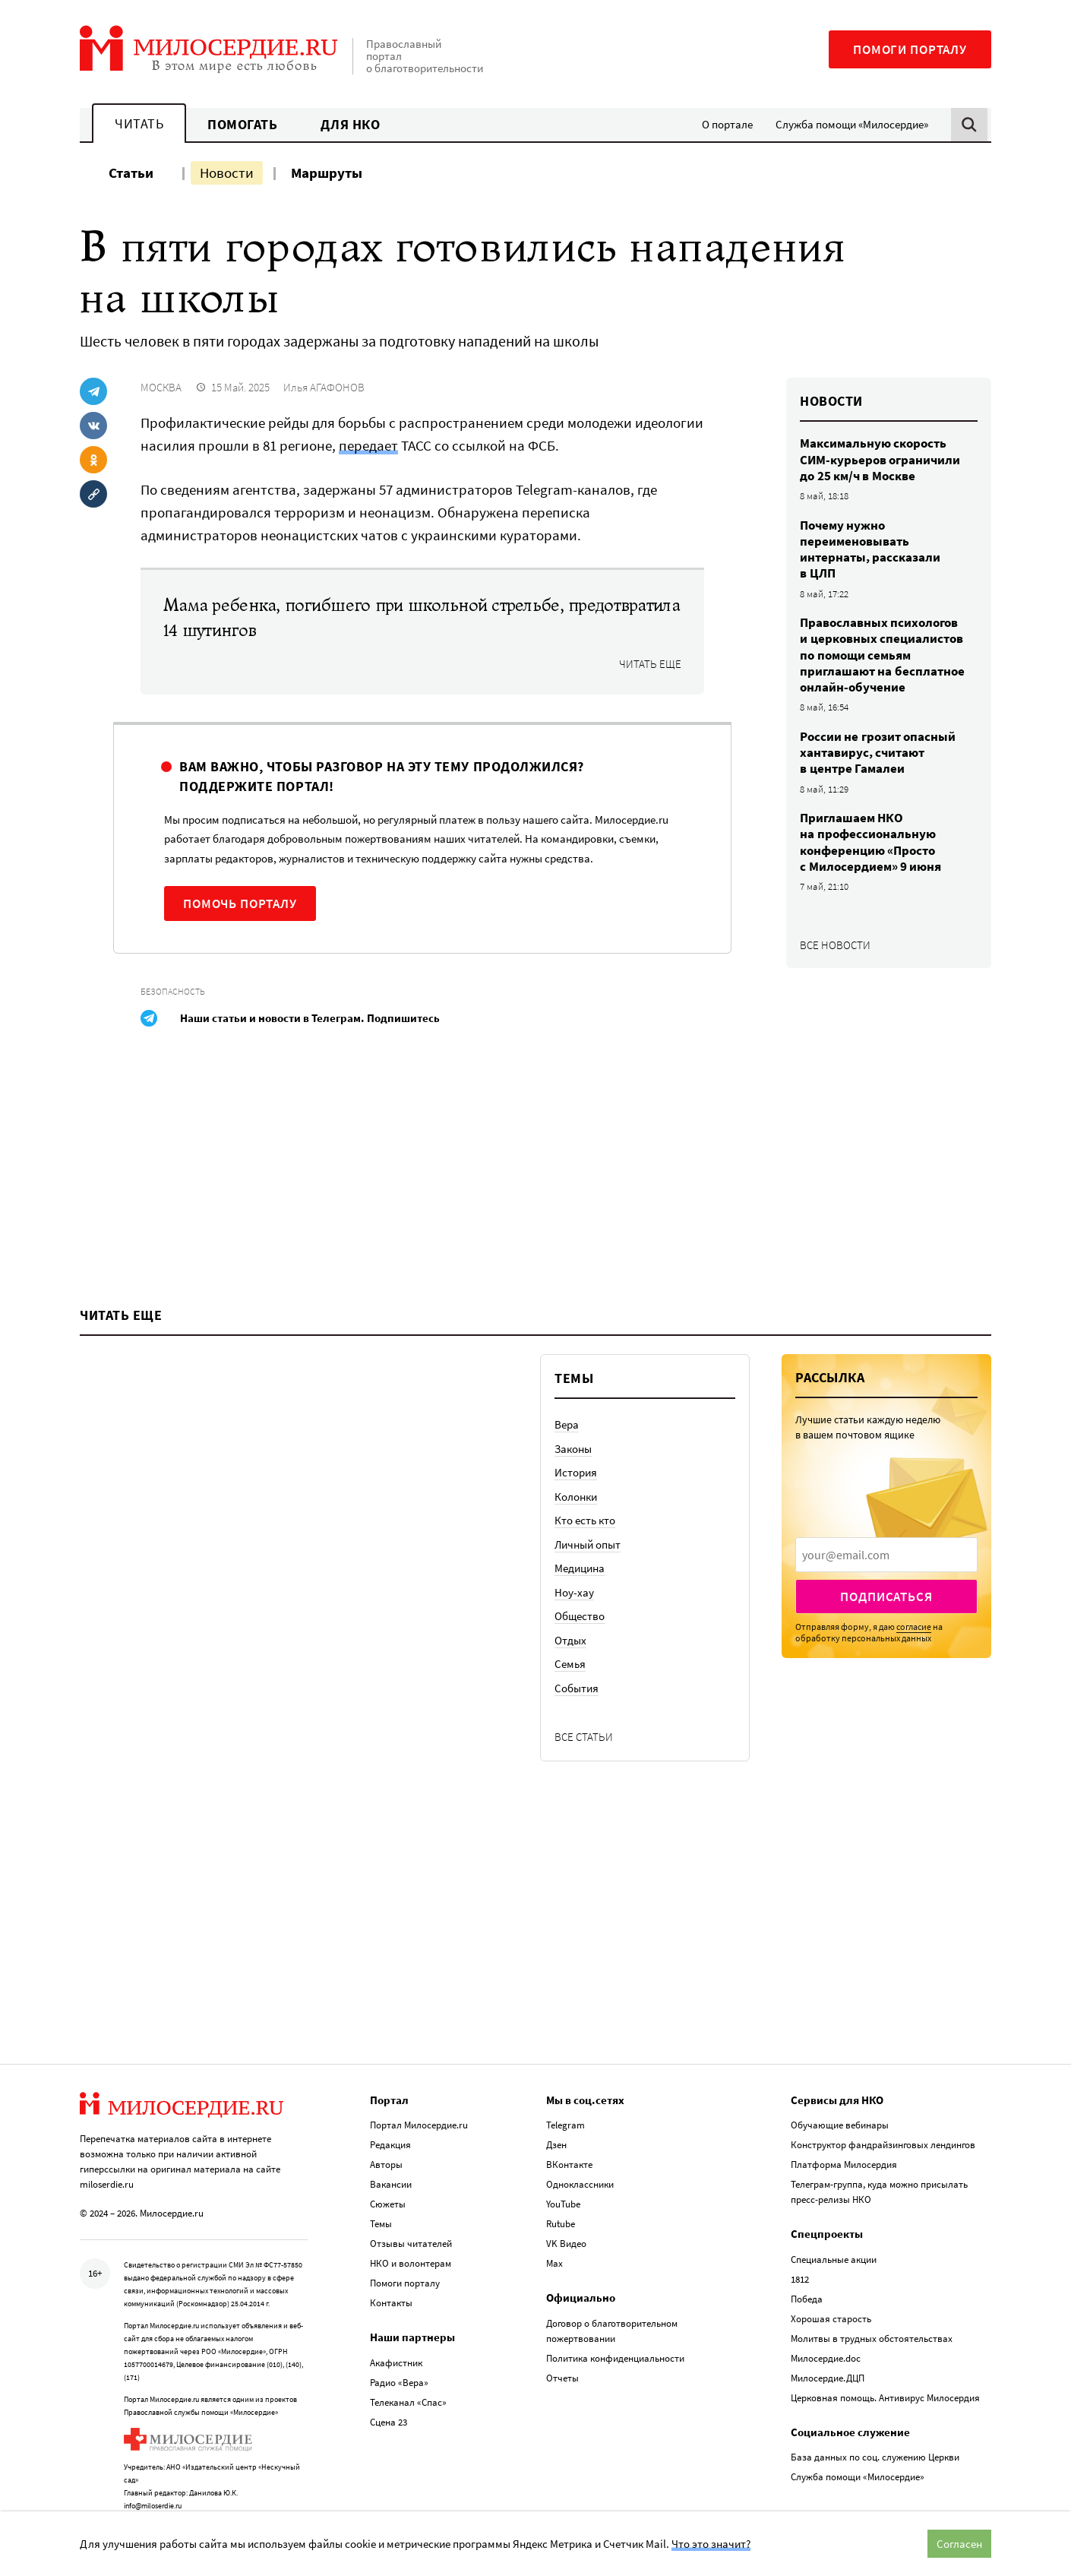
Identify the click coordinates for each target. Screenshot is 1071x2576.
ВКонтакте (569, 2132)
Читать (139, 123)
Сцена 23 (388, 2390)
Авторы (386, 2132)
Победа (807, 2267)
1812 (800, 2247)
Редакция (390, 2112)
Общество (579, 1683)
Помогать (242, 124)
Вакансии (391, 2152)
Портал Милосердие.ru (419, 2093)
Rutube (560, 2191)
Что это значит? (710, 2543)
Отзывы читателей (411, 2211)
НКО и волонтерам (410, 2231)
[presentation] (886, 1621)
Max (554, 2231)
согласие (913, 1693)
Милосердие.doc (826, 2326)
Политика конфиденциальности (615, 2326)
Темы (381, 2191)
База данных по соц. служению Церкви (875, 2425)
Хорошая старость (831, 2286)
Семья (570, 1730)
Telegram (565, 2093)
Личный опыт (587, 1611)
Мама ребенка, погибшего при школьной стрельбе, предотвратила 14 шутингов (421, 618)
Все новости (835, 945)
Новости (227, 172)
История (575, 1539)
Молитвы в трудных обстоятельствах (872, 2306)
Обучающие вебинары (840, 2093)
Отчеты (562, 2346)
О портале (727, 124)
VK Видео (566, 2211)
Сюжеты (388, 2172)
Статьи (131, 172)
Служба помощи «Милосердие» (852, 124)
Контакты (391, 2270)
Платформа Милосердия (844, 2132)
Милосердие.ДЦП (827, 2346)
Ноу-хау (574, 1659)
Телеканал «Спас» (408, 2370)
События (576, 1755)
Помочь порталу (240, 903)
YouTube (563, 2172)
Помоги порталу (910, 49)
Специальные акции (834, 2227)
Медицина (579, 1635)
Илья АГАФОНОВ (324, 387)
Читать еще (650, 664)
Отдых (570, 1707)
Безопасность (173, 991)
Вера (566, 1491)
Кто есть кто (584, 1587)
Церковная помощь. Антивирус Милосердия (885, 2365)
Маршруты (326, 172)
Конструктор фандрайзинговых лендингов (883, 2112)
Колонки (575, 1563)
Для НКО (351, 124)
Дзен (556, 2112)
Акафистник (396, 2330)
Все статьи (583, 1803)
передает (368, 445)
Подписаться (886, 1663)
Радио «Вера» (399, 2350)
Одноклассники (580, 2152)
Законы (573, 1515)
